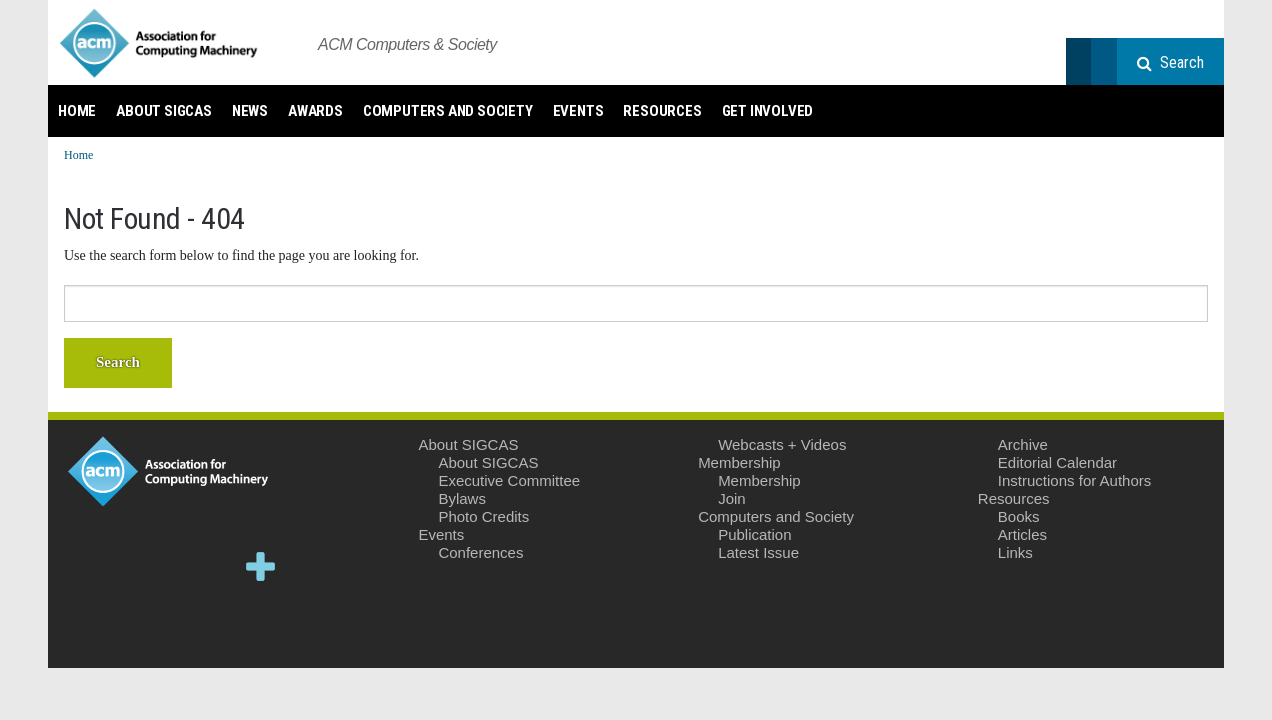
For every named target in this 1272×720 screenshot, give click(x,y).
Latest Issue (758, 552)
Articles (1022, 534)
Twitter (76, 566)
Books (1019, 516)
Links (1015, 552)
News (250, 111)
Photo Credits (483, 516)
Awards (315, 111)
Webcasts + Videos (782, 444)
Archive (1023, 444)
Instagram (137, 623)
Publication (754, 534)
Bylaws (462, 498)
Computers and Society (448, 111)
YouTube (76, 623)
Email (260, 623)
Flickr (199, 623)
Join (732, 498)
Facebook (137, 566)
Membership (739, 462)
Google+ (260, 566)
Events (578, 111)
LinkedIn (199, 566)
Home (77, 111)
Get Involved (768, 111)
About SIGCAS (164, 111)
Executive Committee (509, 480)
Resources (662, 111)
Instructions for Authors (1074, 480)
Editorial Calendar (1057, 462)
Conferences (480, 552)
